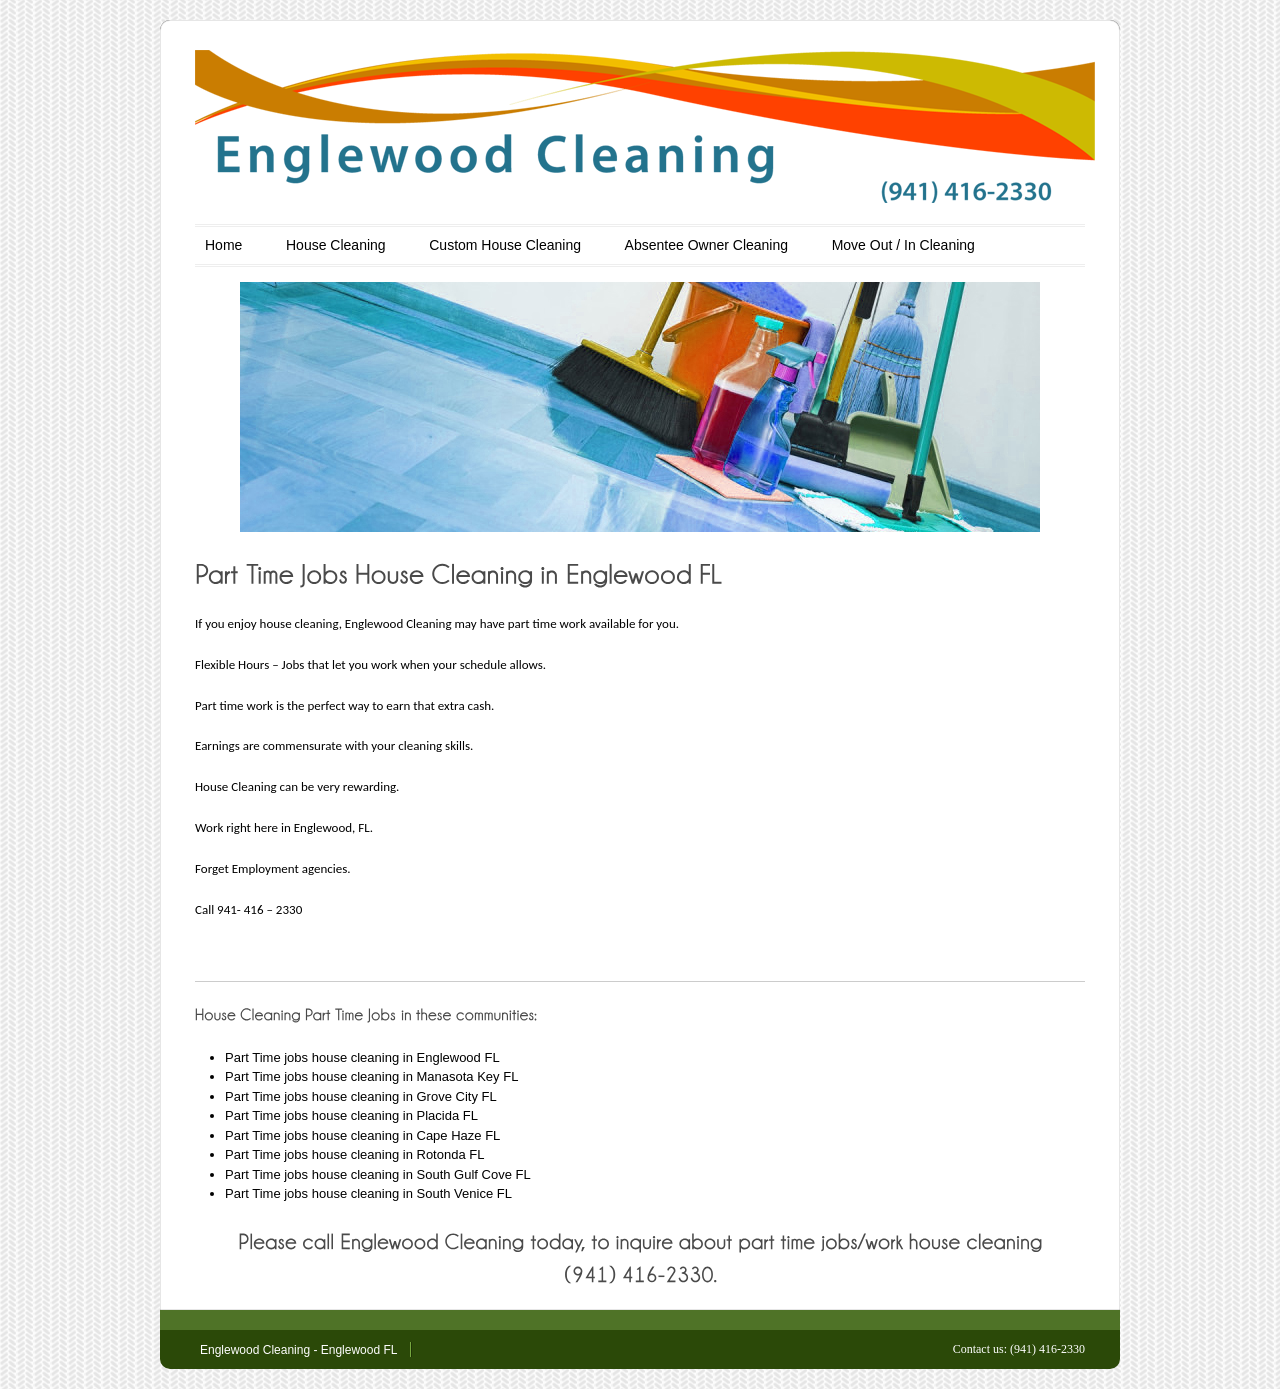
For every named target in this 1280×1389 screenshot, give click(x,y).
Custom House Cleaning (505, 245)
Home (223, 245)
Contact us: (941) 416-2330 (1019, 1349)
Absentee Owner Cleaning (706, 245)
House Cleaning (336, 245)
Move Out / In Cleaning (903, 245)
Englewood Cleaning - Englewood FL (298, 1350)
